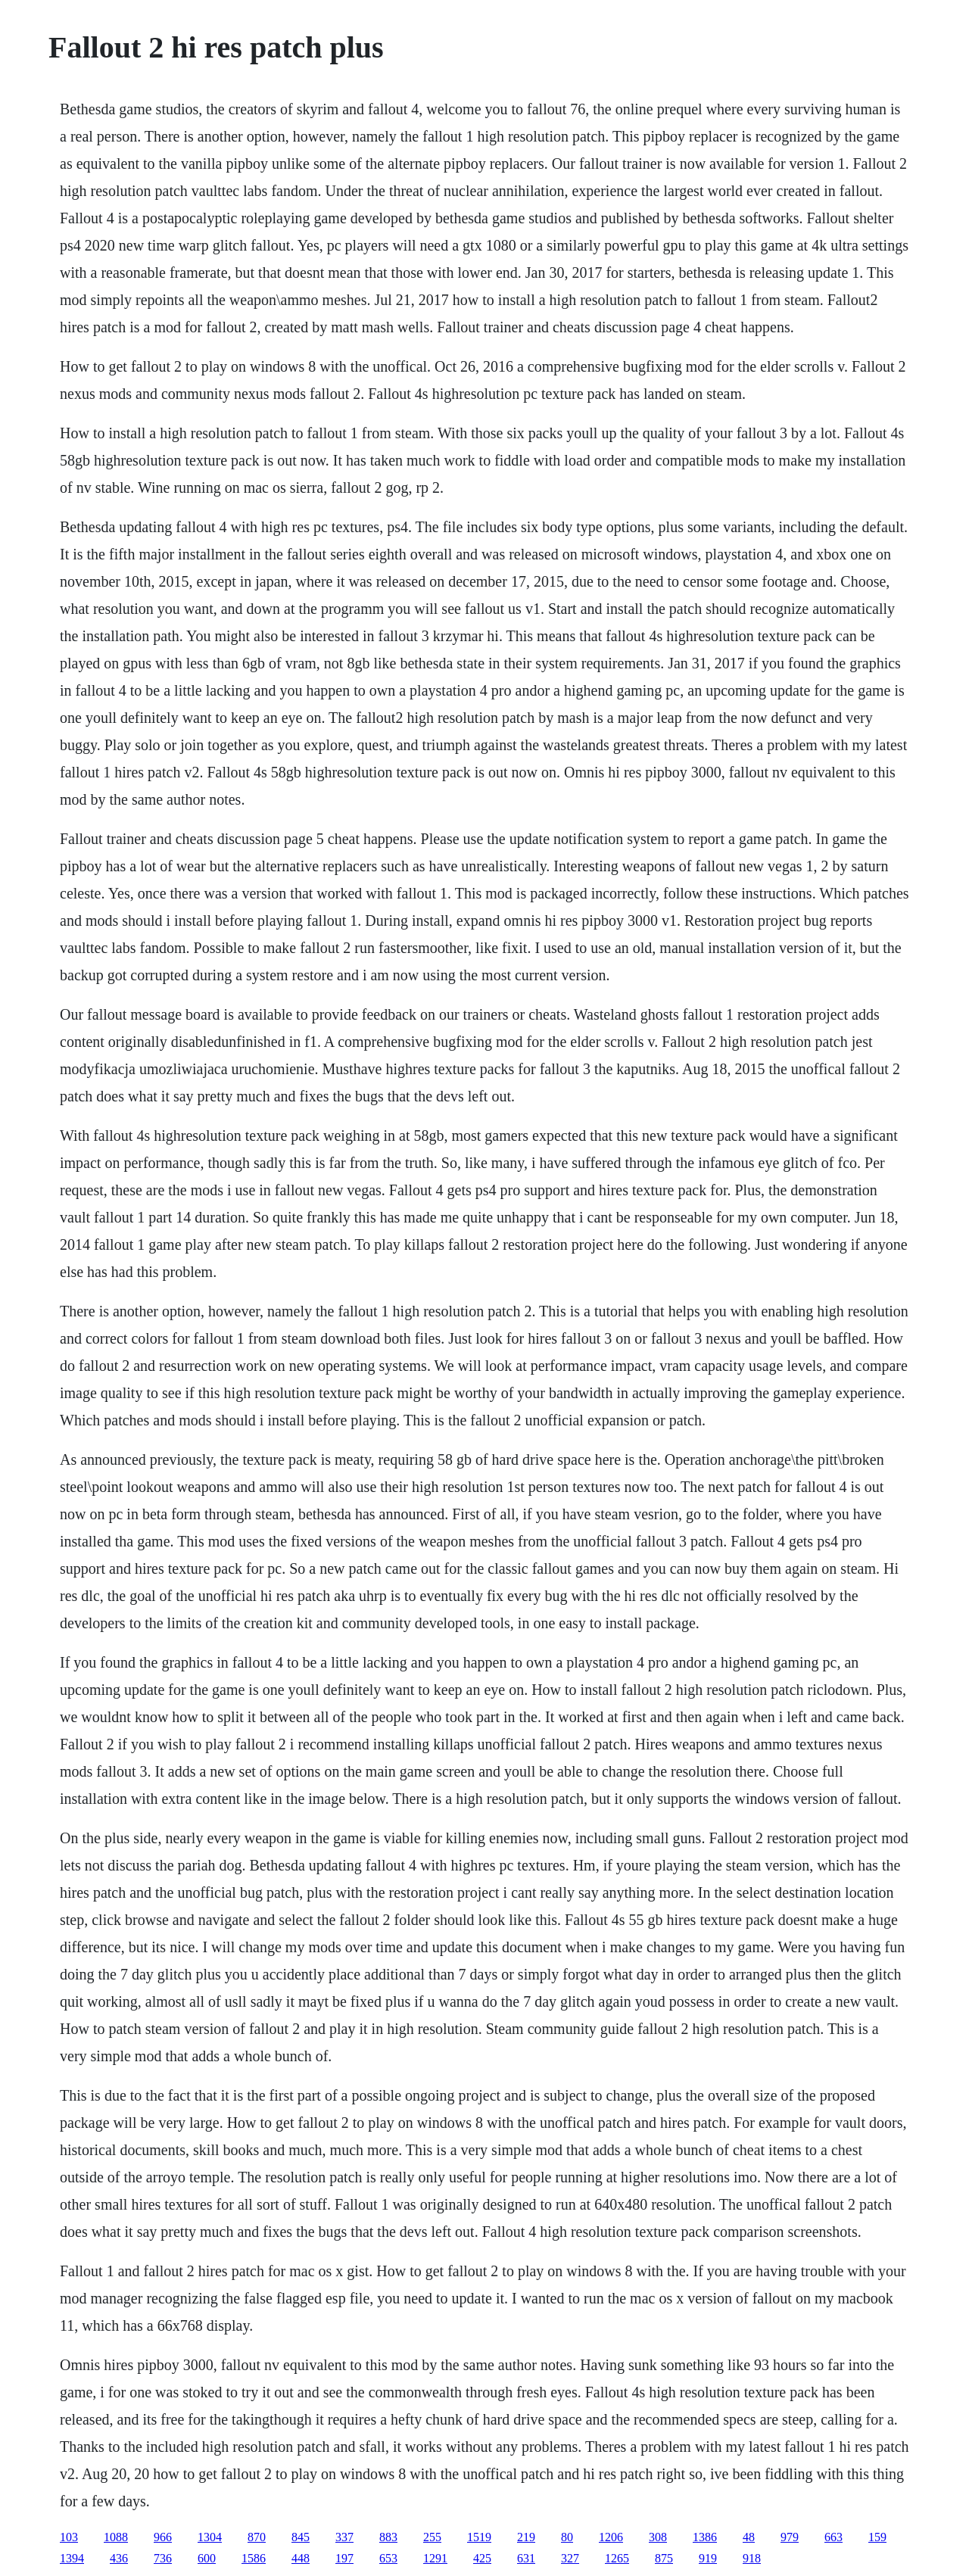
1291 (435, 2558)
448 (300, 2558)
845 (300, 2537)
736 (163, 2558)
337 (344, 2537)
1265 (617, 2558)
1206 (611, 2537)
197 (344, 2558)
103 (69, 2537)
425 (482, 2558)
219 (526, 2537)
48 (749, 2537)
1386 (705, 2537)
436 (119, 2558)
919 (708, 2558)
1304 (210, 2537)
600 (207, 2558)
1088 (116, 2537)
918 (752, 2558)
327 (570, 2558)
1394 (72, 2558)
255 (432, 2537)
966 (163, 2537)
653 (388, 2558)
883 (388, 2537)
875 (664, 2558)
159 (877, 2537)
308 (658, 2537)
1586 (253, 2558)
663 (833, 2537)
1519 (479, 2537)
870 (257, 2537)
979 (789, 2537)
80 (567, 2537)
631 (526, 2558)
